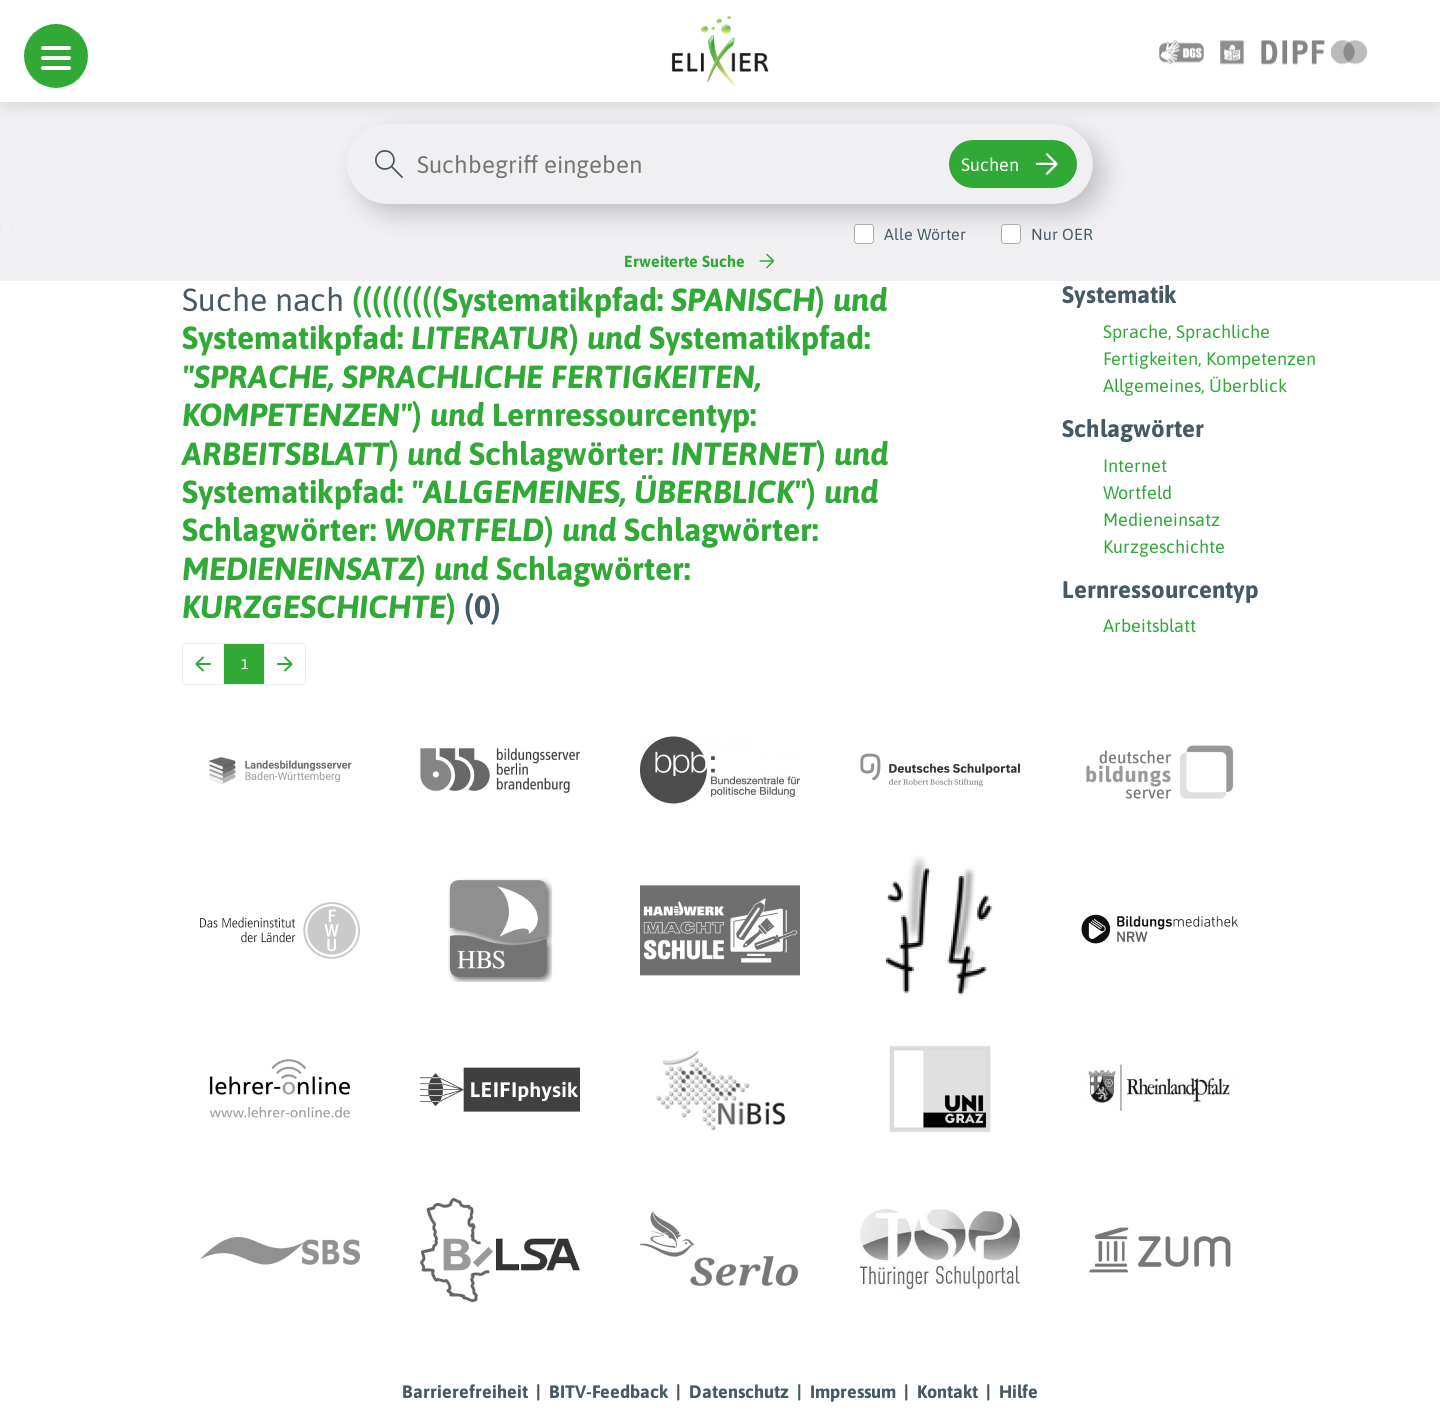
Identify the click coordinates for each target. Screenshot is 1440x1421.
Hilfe (1018, 1391)
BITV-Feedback (608, 1391)
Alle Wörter (925, 234)
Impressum (853, 1391)
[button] (56, 56)
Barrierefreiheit (465, 1391)
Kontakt (947, 1391)
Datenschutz (739, 1391)
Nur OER (1062, 234)
